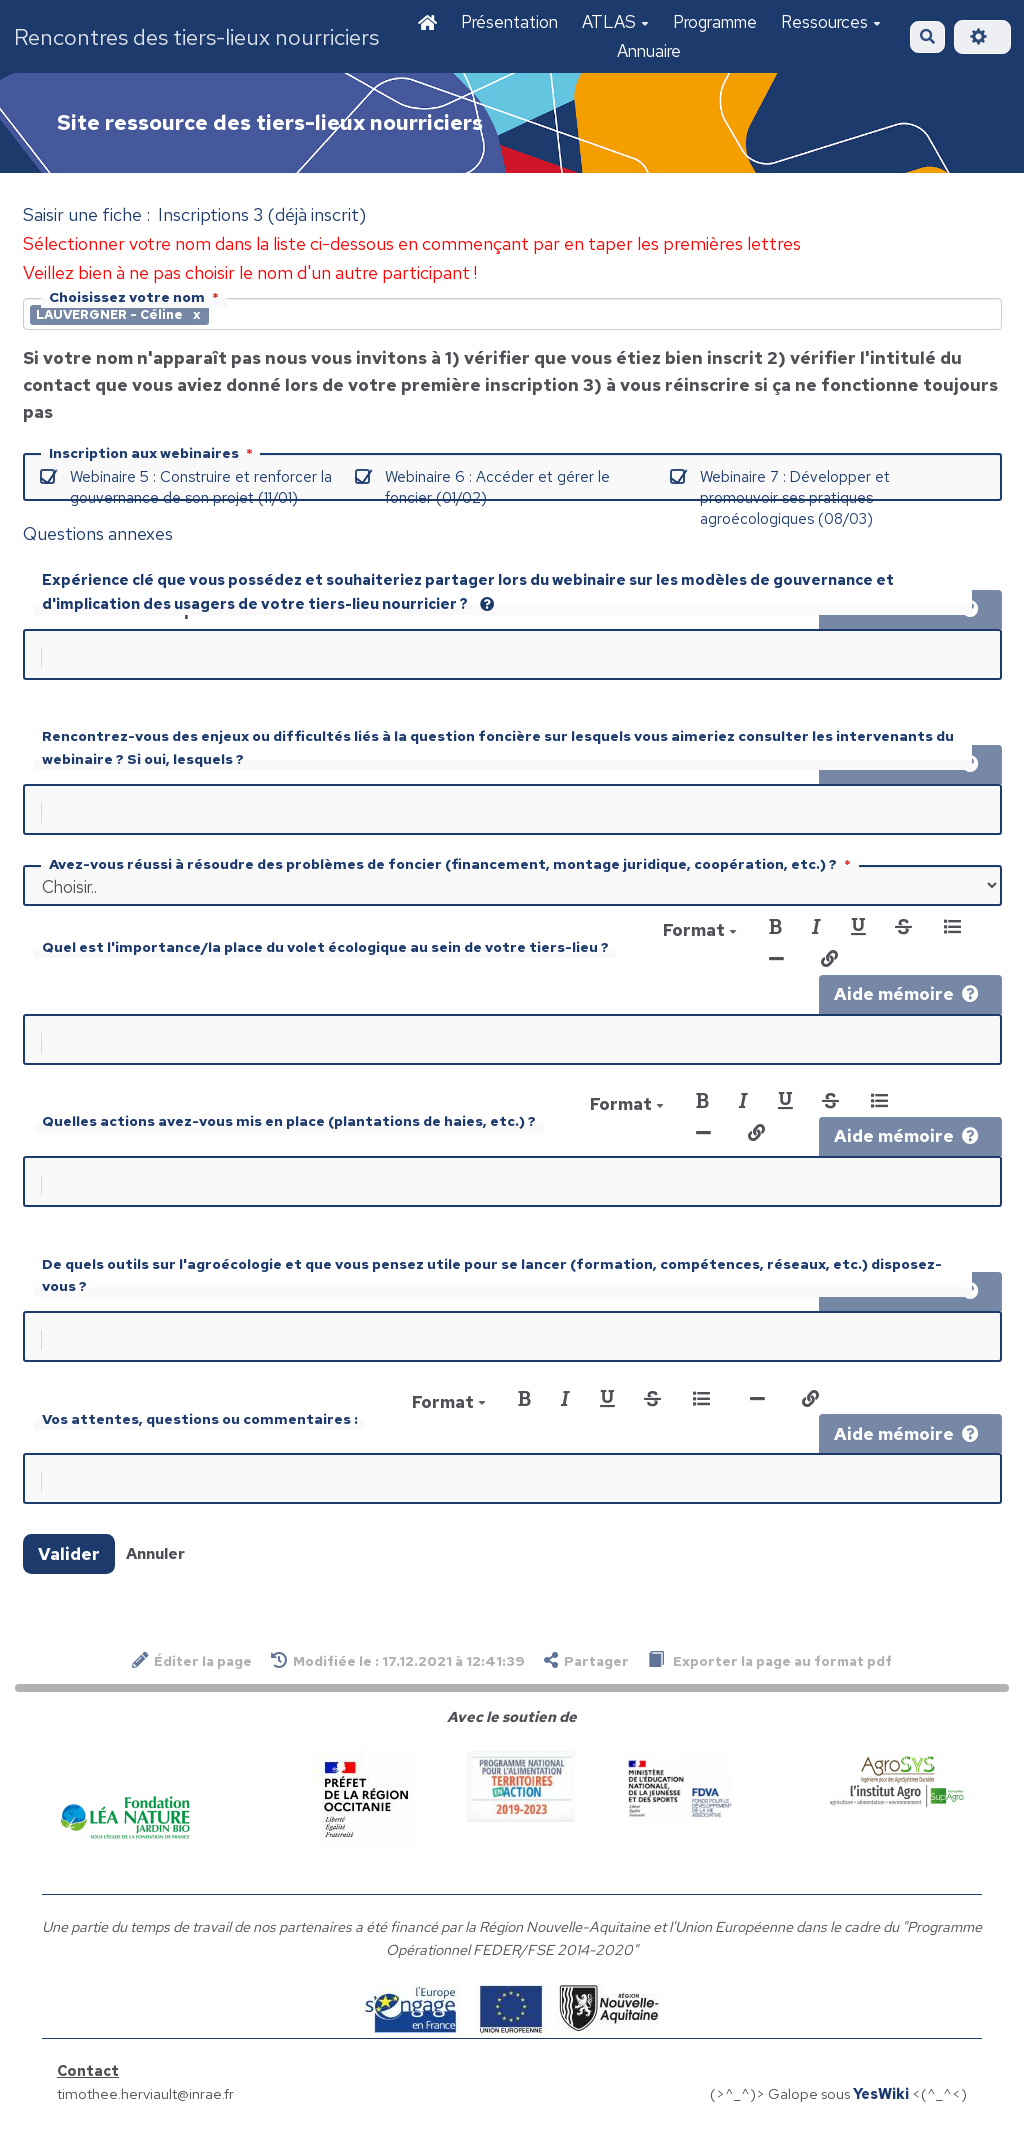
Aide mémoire (906, 1002)
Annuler (155, 1577)
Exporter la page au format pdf (770, 1684)
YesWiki (881, 2117)
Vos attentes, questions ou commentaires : (200, 1439)
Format (700, 938)
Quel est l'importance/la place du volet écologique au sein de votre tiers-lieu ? (325, 955)
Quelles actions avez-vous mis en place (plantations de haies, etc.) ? (289, 1133)
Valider (69, 1578)
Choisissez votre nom (136, 297)
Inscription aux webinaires (153, 453)
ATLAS (615, 22)
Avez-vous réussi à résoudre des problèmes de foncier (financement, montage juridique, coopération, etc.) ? (452, 872)
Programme (715, 22)
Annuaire (649, 51)
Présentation (509, 22)
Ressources (831, 22)
